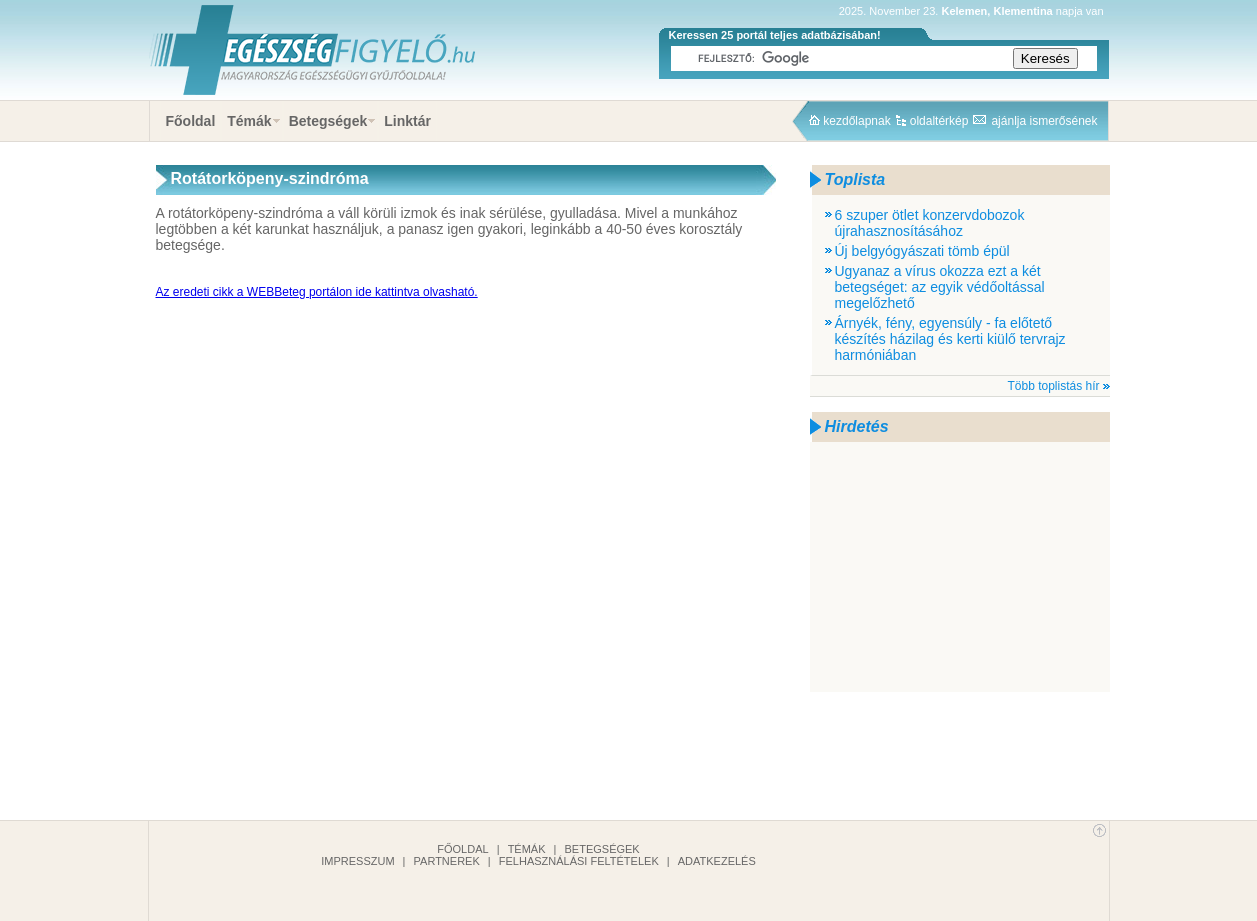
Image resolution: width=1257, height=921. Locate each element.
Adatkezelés (717, 861)
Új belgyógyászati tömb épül (922, 251)
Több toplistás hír (1053, 386)
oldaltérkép (939, 121)
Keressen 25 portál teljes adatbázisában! (775, 35)
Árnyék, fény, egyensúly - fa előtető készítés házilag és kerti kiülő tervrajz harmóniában (950, 339)
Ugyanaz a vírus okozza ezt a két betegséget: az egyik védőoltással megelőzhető (940, 287)
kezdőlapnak (856, 121)
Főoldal (191, 121)
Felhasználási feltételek (579, 861)
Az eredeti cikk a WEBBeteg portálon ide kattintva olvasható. (317, 292)
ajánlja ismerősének (1044, 121)
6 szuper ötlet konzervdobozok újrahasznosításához (930, 223)
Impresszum (357, 861)
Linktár (407, 121)
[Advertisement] (960, 567)
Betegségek (328, 121)
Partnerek (447, 861)
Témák (249, 121)
